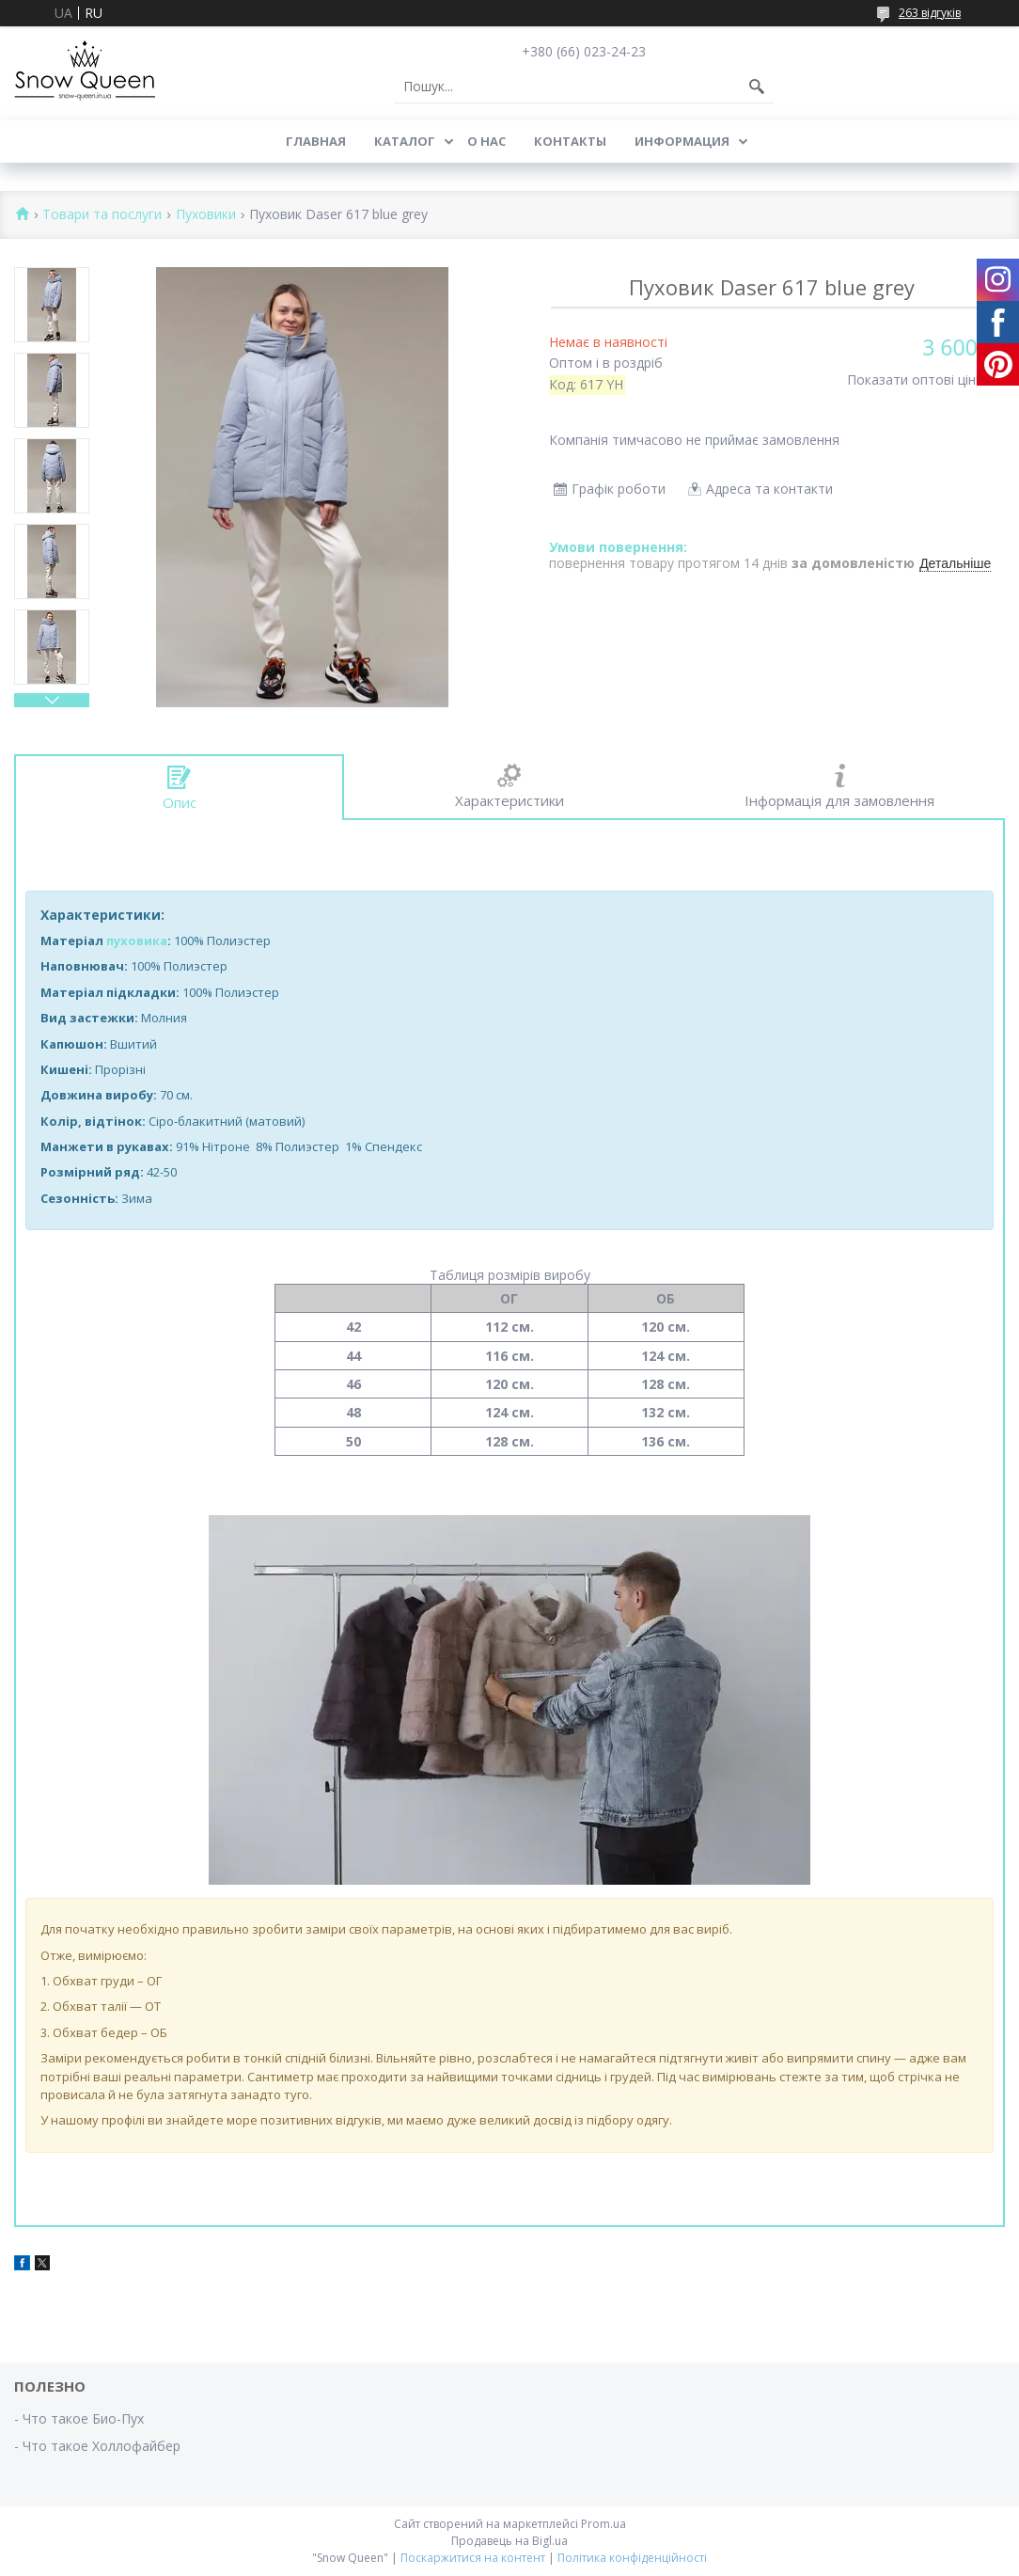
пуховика (136, 940)
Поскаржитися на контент (472, 2558)
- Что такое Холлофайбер (97, 2446)
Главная (316, 141)
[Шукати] (757, 87)
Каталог (404, 141)
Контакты (570, 141)
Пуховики (206, 215)
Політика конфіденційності (632, 2558)
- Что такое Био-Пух (79, 2418)
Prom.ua (603, 2524)
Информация (682, 141)
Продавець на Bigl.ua (509, 2541)
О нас (486, 141)
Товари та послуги (102, 215)
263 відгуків (930, 13)
